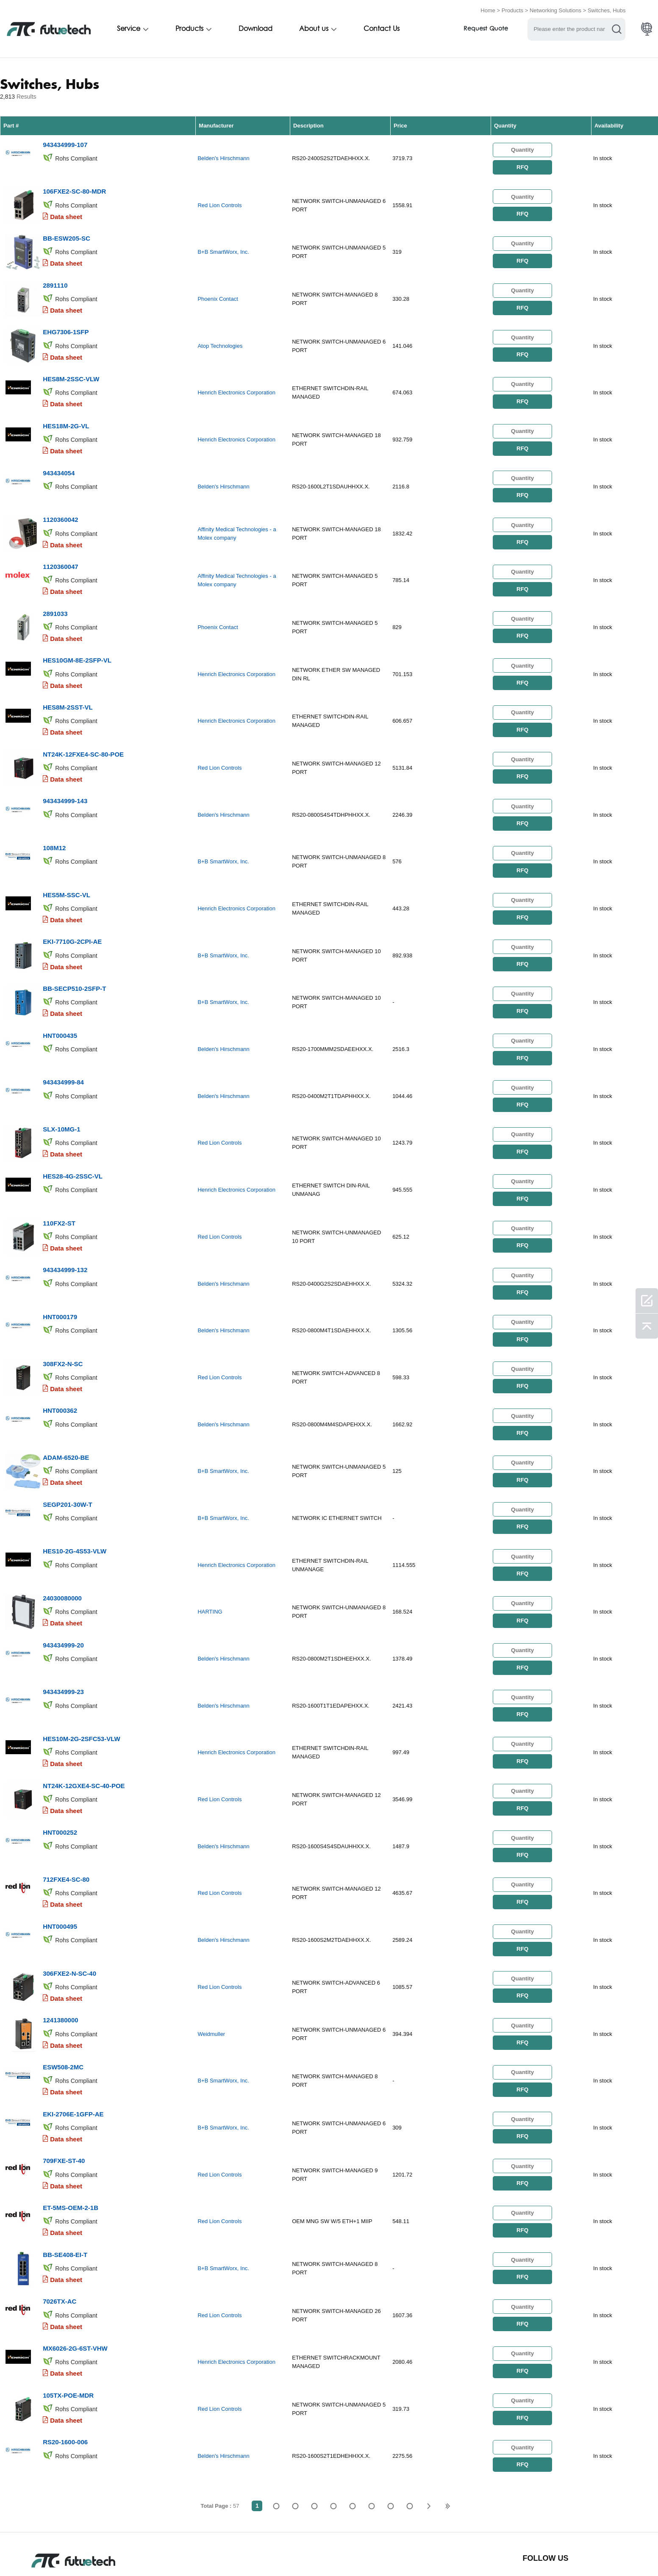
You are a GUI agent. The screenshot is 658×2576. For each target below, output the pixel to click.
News (348, 2552)
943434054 (59, 459)
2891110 (55, 278)
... (390, 2427)
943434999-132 (65, 1230)
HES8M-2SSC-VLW (71, 369)
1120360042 (60, 505)
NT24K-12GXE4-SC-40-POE (84, 1729)
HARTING (209, 1562)
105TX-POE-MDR (68, 2318)
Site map (436, 2552)
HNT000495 (60, 1865)
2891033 (55, 595)
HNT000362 (60, 1366)
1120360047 (60, 550)
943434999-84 (63, 1049)
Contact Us (382, 28)
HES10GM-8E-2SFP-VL (77, 641)
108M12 (54, 822)
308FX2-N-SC (63, 1321)
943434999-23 (63, 1638)
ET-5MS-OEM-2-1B (70, 2137)
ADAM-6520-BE (66, 1411)
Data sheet (66, 212)
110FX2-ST (59, 1185)
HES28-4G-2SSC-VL (73, 1139)
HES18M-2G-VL (66, 414)
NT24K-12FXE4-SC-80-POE (83, 731)
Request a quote (206, 2552)
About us (313, 28)
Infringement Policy (135, 2552)
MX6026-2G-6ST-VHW (75, 2273)
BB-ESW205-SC (66, 233)
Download (255, 28)
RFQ (522, 165)
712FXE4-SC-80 (66, 1819)
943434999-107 (65, 142)
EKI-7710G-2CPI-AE (72, 913)
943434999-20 (63, 1593)
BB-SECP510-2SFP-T (74, 958)
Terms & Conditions (61, 2552)
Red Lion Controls (219, 202)
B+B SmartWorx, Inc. (223, 247)
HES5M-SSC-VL (66, 867)
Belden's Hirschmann (223, 157)
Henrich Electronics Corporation (236, 383)
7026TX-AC (59, 2227)
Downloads (390, 2552)
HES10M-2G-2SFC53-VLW (81, 1683)
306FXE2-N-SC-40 (69, 1910)
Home (487, 9)
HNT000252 (60, 1774)
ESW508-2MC (63, 2001)
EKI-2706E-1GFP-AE (73, 2046)
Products (512, 9)
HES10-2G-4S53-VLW (74, 1502)
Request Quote (486, 29)
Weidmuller (211, 1970)
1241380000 (60, 1955)
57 (409, 2427)
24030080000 (62, 1547)
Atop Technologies (219, 338)
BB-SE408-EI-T (65, 2182)
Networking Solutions (555, 9)
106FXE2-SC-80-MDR (74, 187)
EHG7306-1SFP (66, 323)
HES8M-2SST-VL (68, 686)
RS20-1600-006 (65, 2363)
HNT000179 (60, 1275)
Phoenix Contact (217, 293)
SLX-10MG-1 (61, 1094)
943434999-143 (65, 777)
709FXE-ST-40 (64, 2091)
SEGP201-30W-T (67, 1457)
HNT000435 (60, 1003)
